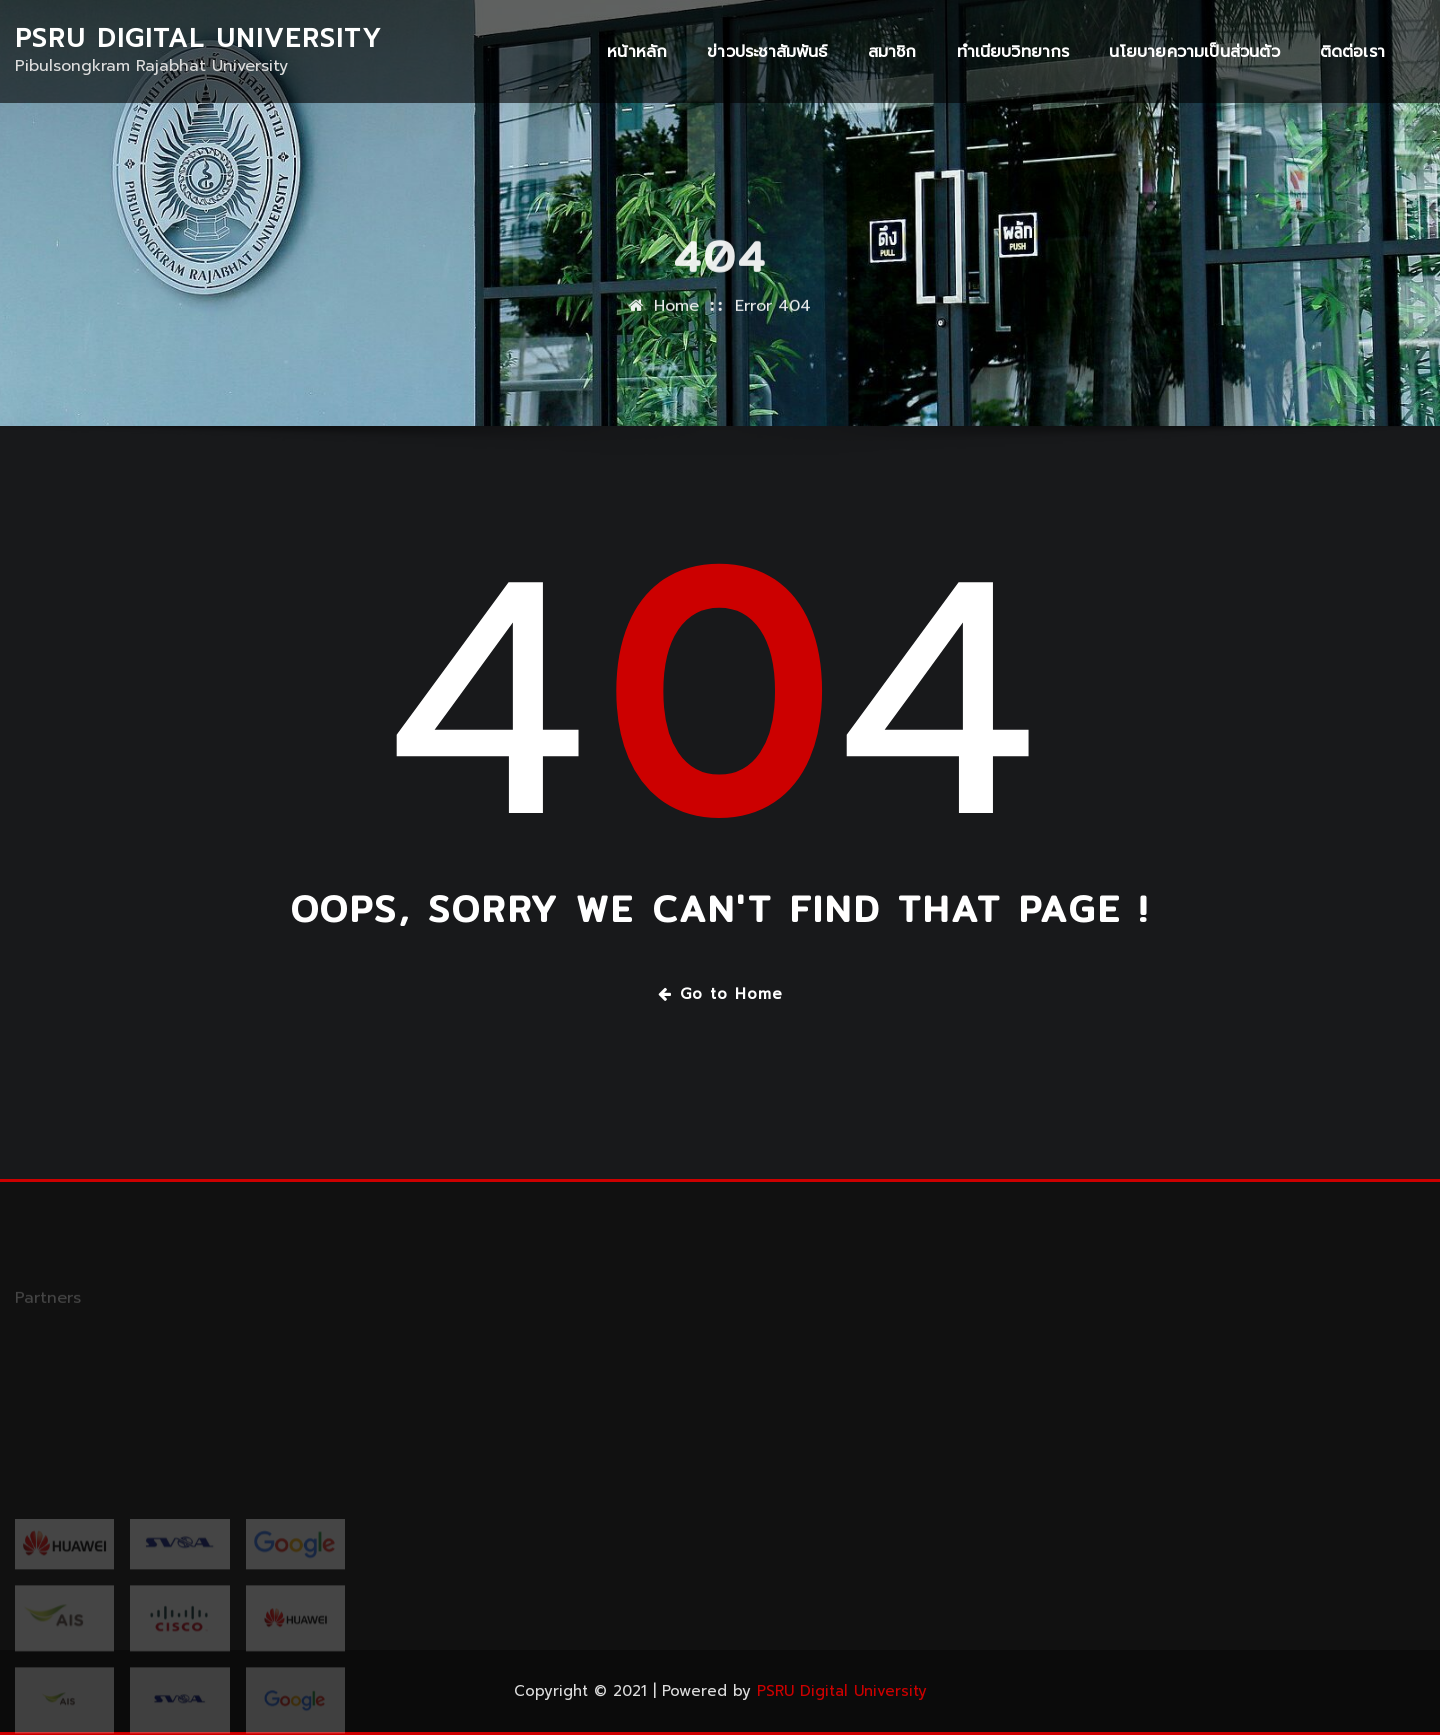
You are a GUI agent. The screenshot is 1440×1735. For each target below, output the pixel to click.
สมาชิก (892, 52)
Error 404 (773, 323)
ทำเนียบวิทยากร (1013, 52)
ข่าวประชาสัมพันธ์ (767, 52)
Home (676, 323)
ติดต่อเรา (1352, 52)
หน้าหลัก (637, 52)
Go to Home (720, 994)
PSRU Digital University (198, 38)
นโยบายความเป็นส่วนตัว (1194, 52)
